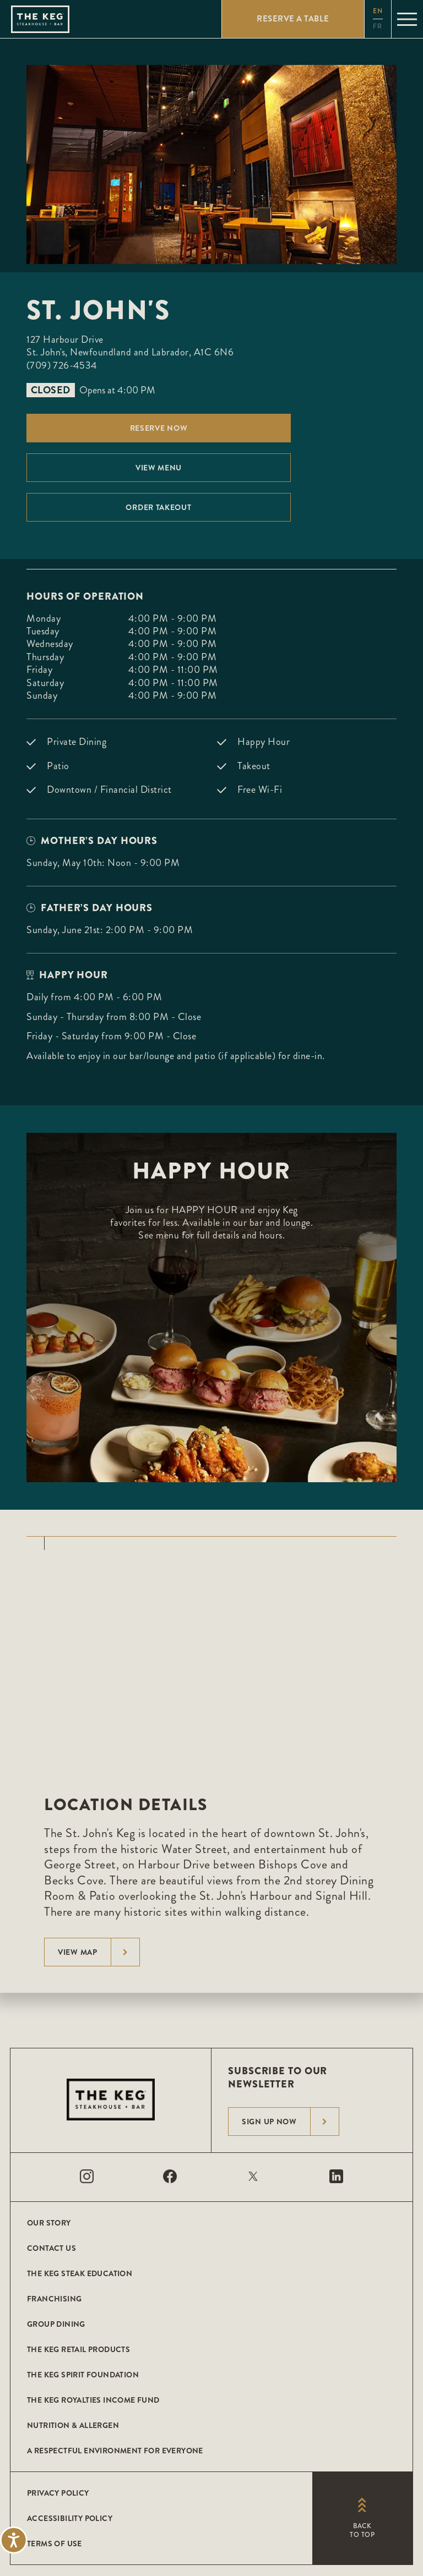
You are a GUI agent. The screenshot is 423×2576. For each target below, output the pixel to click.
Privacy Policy (58, 2493)
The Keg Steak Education (79, 2273)
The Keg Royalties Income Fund (93, 2399)
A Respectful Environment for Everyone (115, 2450)
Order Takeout (158, 507)
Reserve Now (159, 428)
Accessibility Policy (69, 2518)
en (378, 11)
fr (377, 26)
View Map (98, 1952)
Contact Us (51, 2248)
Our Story (49, 2222)
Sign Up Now (290, 2121)
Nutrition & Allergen (73, 2425)
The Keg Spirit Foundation (83, 2374)
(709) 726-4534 (61, 365)
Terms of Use (54, 2543)
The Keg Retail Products (78, 2349)
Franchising (54, 2298)
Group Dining (56, 2324)
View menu (158, 467)
